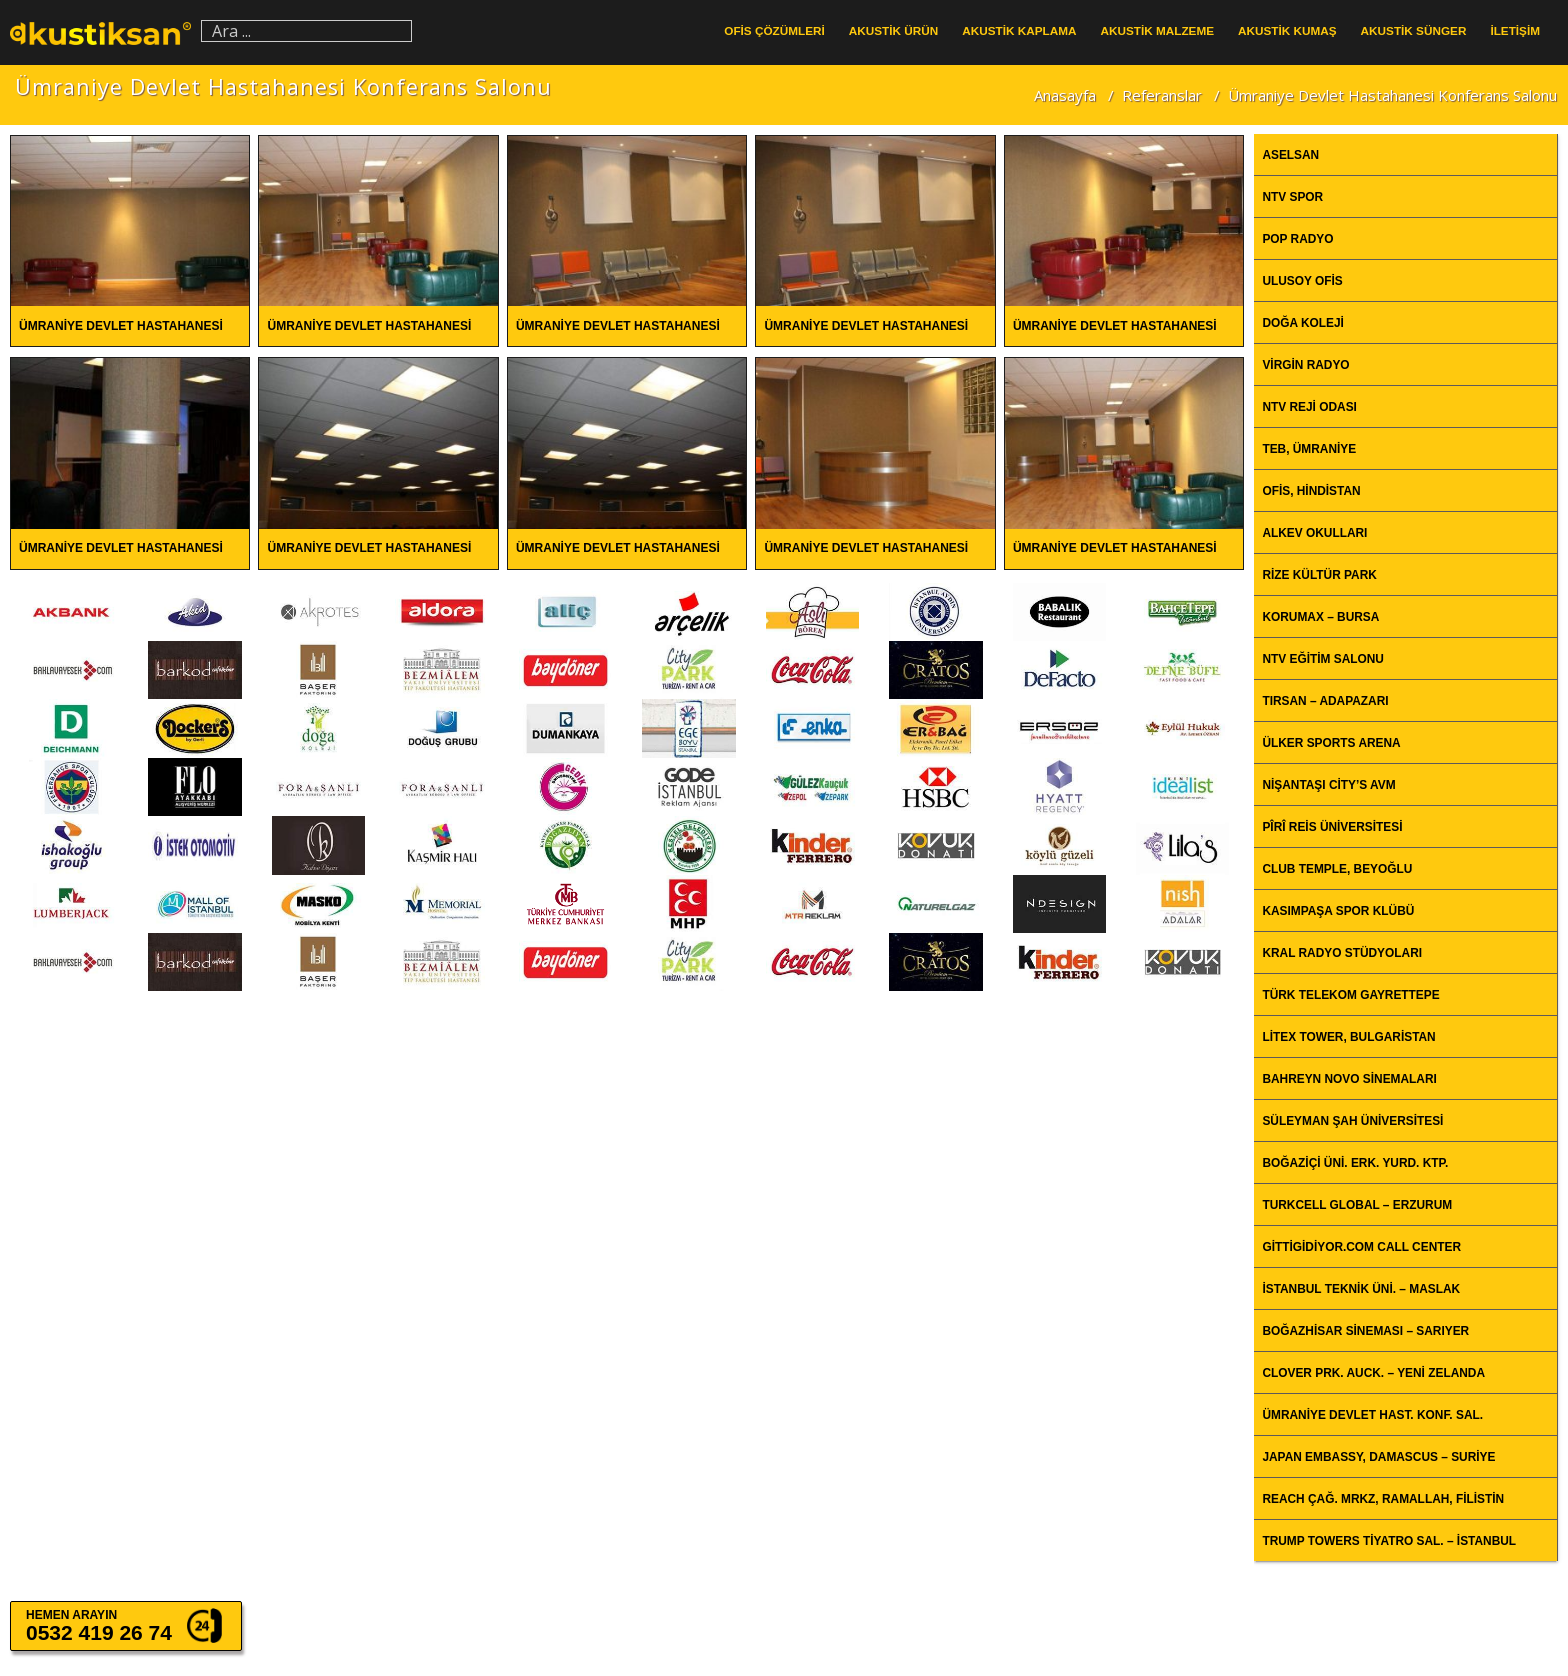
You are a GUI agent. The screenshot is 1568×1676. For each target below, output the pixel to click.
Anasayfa (1065, 95)
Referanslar (1162, 95)
